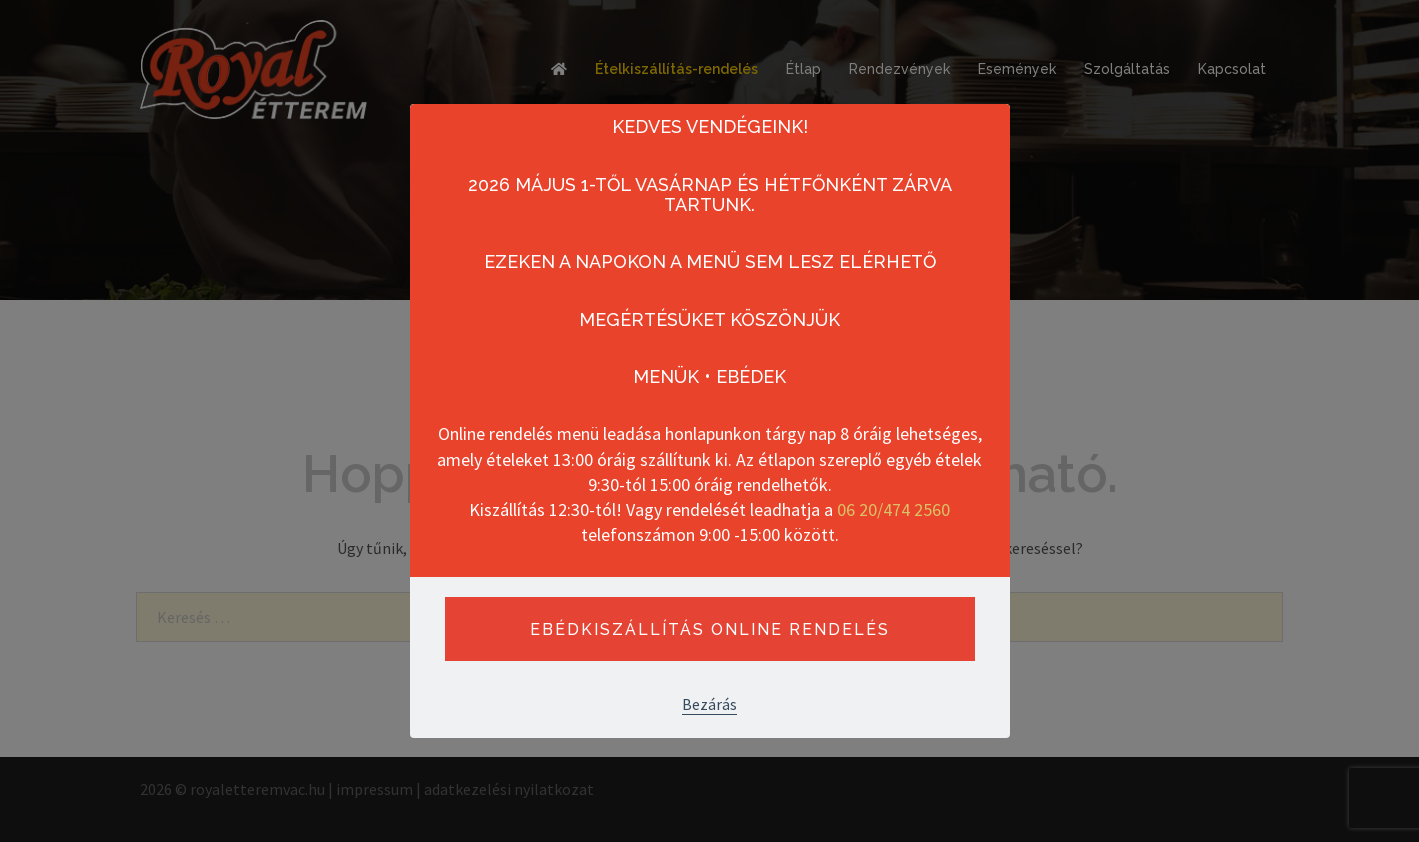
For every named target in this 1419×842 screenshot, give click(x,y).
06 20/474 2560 (893, 509)
